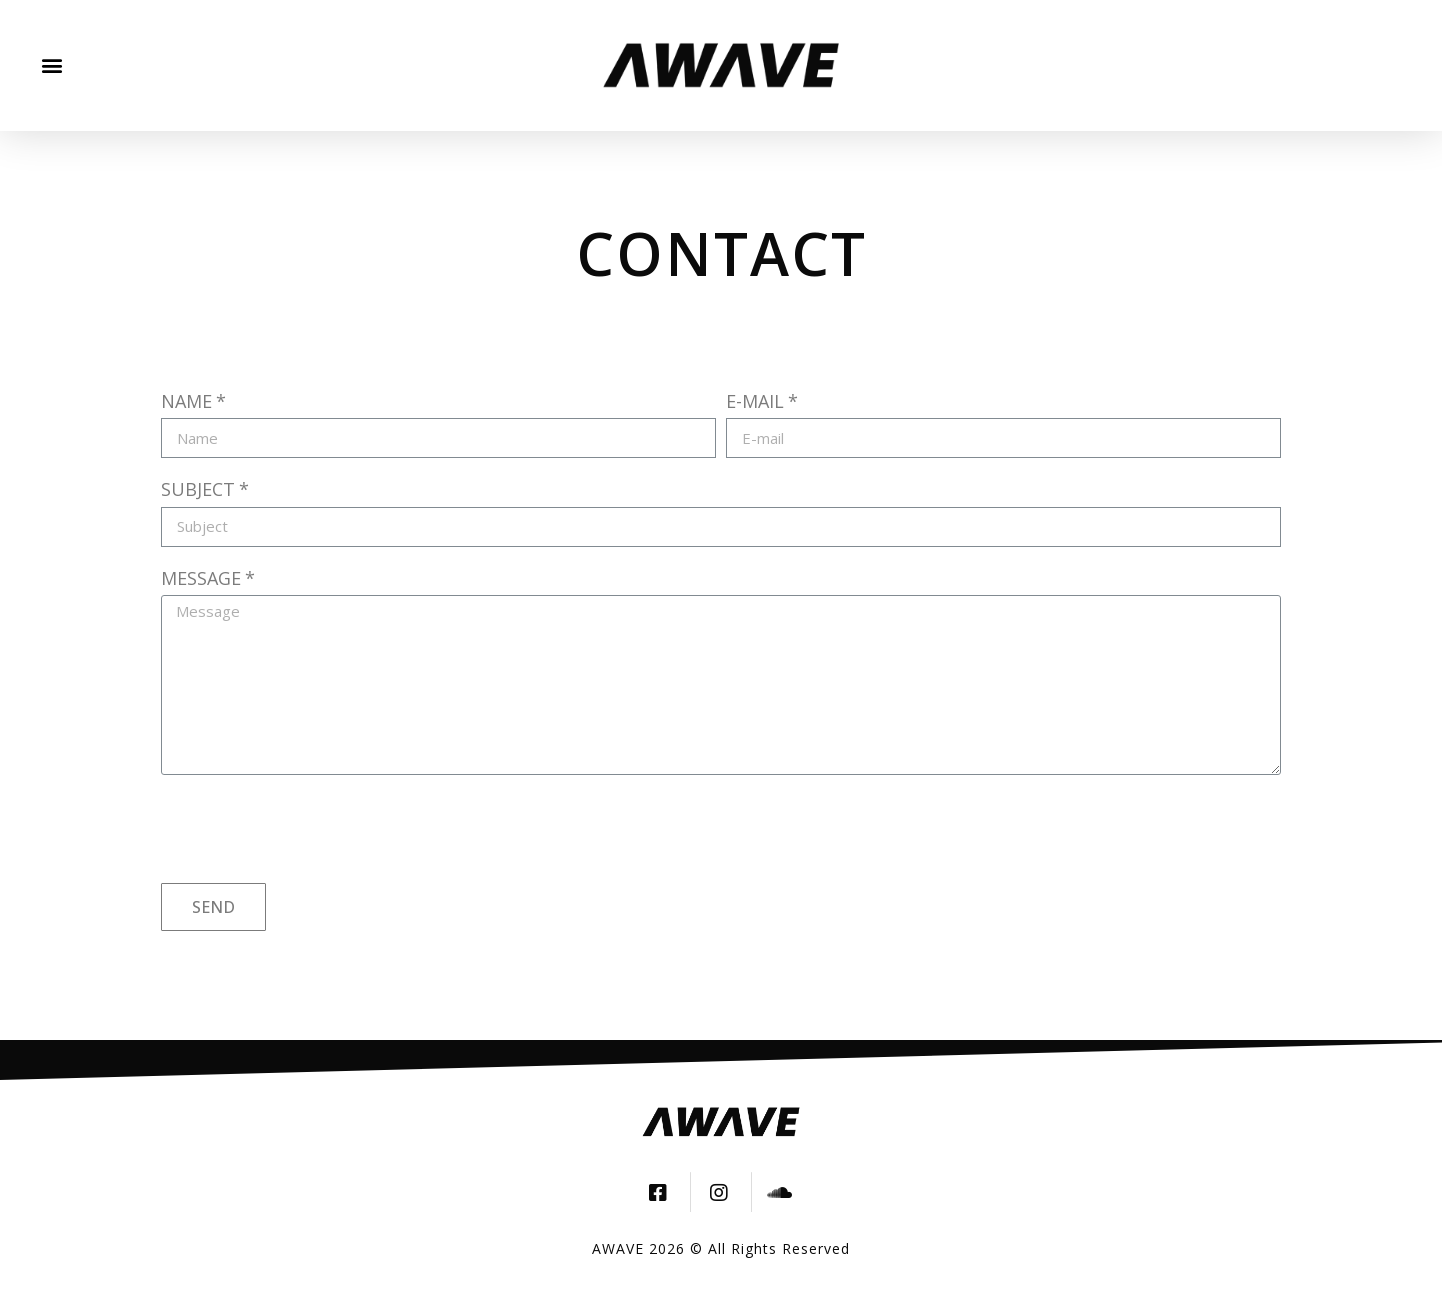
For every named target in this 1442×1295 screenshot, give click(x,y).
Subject (198, 489)
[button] (51, 65)
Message (201, 578)
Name (186, 401)
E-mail (755, 401)
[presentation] (313, 829)
